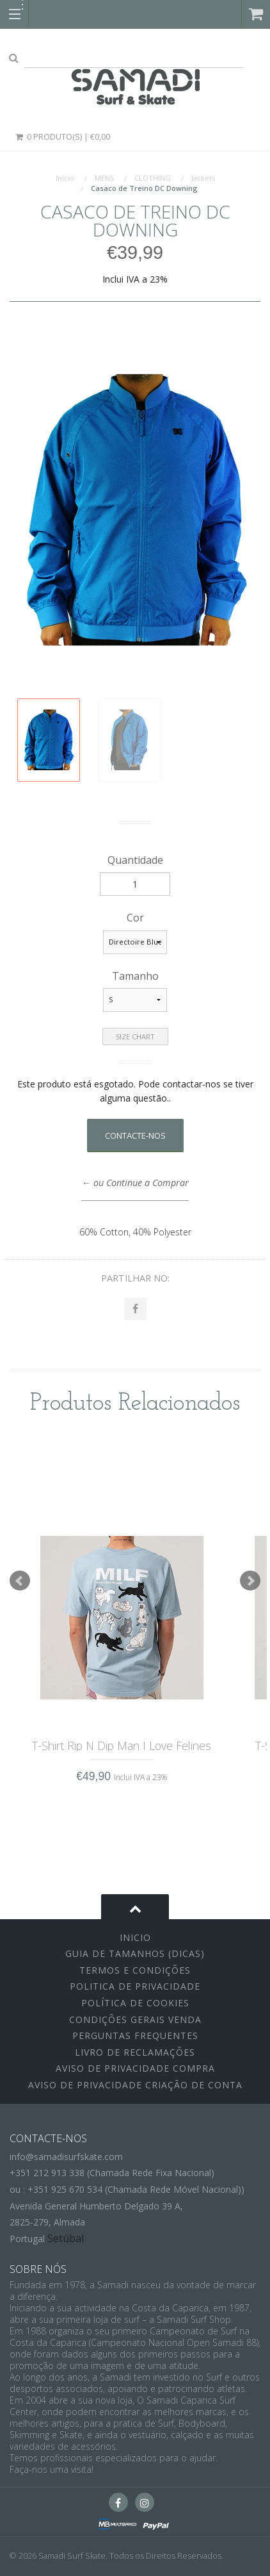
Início (65, 178)
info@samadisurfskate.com (66, 2157)
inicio (135, 1937)
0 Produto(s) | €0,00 (62, 136)
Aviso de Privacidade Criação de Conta (135, 2085)
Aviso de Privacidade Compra (135, 2068)
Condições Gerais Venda (135, 2019)
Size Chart (135, 1036)
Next (250, 1581)
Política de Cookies (135, 2003)
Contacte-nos (135, 1135)
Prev (20, 1581)
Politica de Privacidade (135, 1986)
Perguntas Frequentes (135, 2035)
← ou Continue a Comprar (134, 1183)
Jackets (203, 178)
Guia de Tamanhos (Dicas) (135, 1953)
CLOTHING (152, 178)
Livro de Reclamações (135, 2052)
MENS (104, 178)
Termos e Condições (135, 1970)
